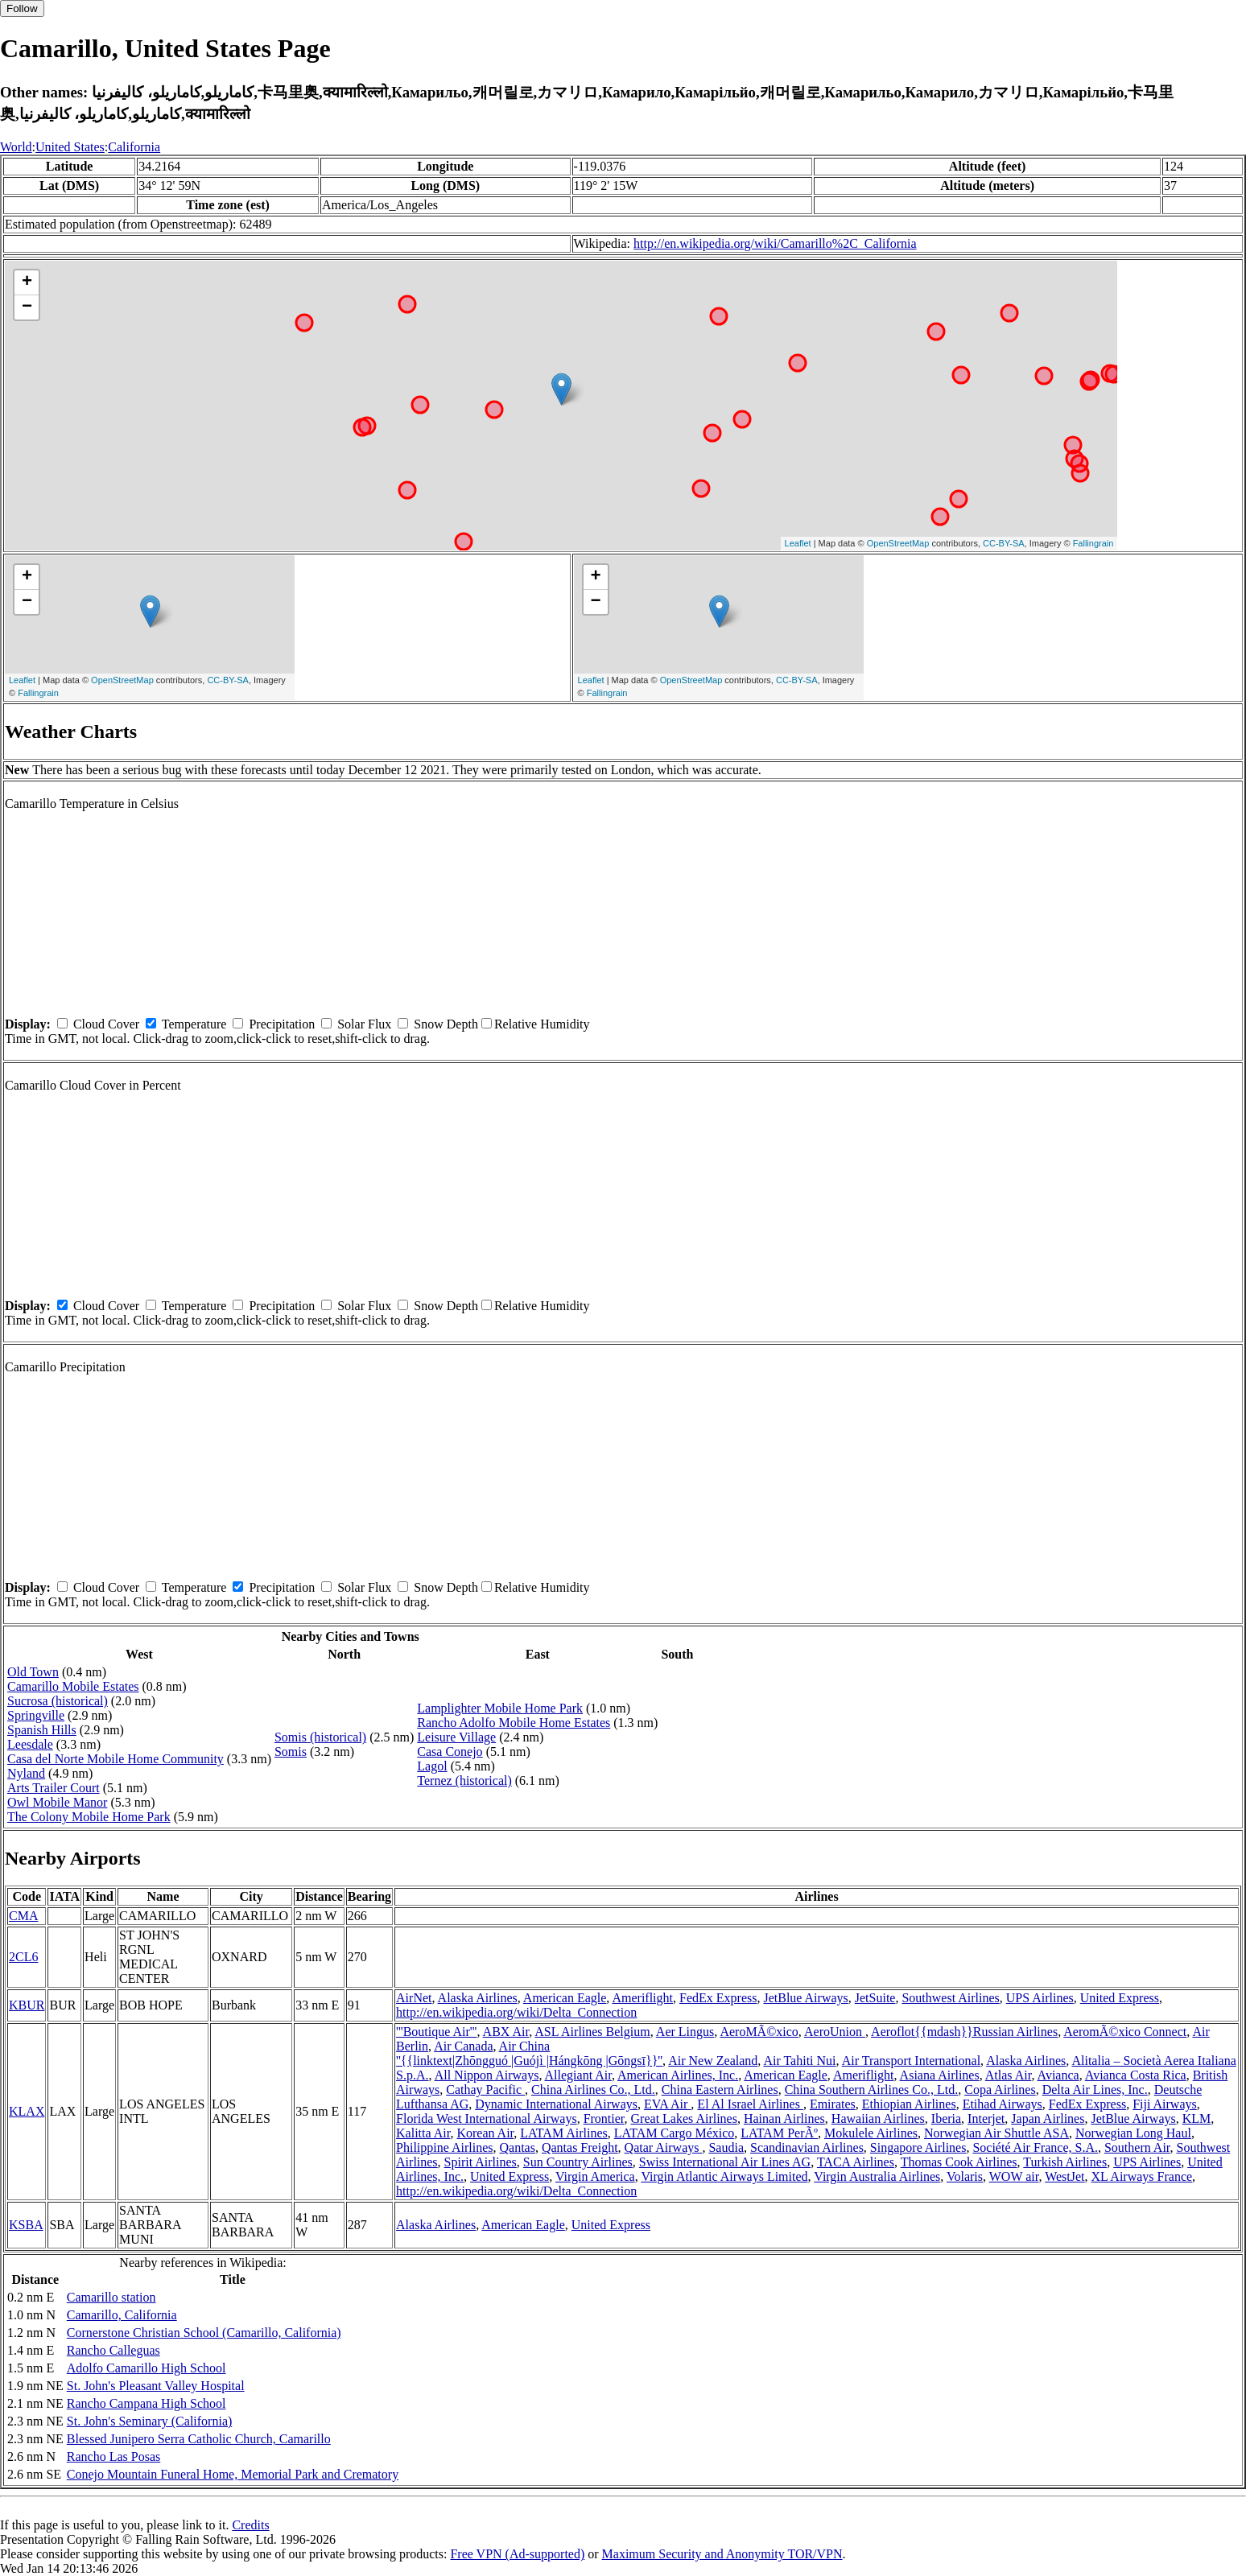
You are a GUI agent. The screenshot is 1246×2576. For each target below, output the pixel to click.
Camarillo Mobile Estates (73, 1686)
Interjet (986, 2118)
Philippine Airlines (444, 2147)
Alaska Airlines (478, 1998)
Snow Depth (446, 1024)
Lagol (432, 1766)
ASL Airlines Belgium (592, 2031)
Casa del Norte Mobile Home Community (115, 1759)
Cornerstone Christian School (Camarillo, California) (204, 2332)
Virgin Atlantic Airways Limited (724, 2176)
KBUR (26, 2005)
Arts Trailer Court (53, 1788)
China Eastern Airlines (720, 2089)
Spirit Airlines (480, 2162)
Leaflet (798, 543)
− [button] (27, 307)
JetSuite (875, 1998)
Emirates (833, 2104)
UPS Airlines (1040, 1998)
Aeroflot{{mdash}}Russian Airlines (964, 2031)
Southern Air (1137, 2147)
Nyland (26, 1773)
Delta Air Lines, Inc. (1095, 2089)
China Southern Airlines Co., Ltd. (872, 2089)
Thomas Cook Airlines (959, 2162)
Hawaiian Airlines (878, 2118)
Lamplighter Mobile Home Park (500, 1708)
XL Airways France (1142, 2176)
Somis (290, 1751)
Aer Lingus (685, 2031)
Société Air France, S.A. (1035, 2147)
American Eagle (565, 1998)
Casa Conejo (449, 1751)
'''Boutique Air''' (436, 2031)
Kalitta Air (423, 2133)
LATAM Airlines (564, 2133)
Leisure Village (456, 1737)
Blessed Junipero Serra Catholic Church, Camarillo (199, 2439)
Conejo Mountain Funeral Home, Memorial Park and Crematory (232, 2474)
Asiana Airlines (940, 2075)
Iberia (946, 2118)
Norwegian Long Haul (1133, 2133)
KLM (1196, 2118)
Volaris (965, 2176)
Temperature (194, 1024)
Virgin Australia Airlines (877, 2176)
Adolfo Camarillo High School (146, 2368)
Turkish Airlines (1065, 2162)
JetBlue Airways (805, 1998)
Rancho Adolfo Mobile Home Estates (513, 1722)
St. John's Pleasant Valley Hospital (156, 2386)
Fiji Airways (1165, 2104)
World (16, 147)
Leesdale (30, 1744)
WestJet (1064, 2176)
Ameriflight (642, 1998)
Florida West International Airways (486, 2118)
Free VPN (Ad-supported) (517, 2554)
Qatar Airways (664, 2147)
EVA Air (667, 2104)
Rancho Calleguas (113, 2350)
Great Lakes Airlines (684, 2118)
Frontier (604, 2118)
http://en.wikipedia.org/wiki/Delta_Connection (516, 2012)
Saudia (726, 2147)
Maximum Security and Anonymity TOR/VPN (722, 2554)
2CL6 (23, 1957)
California (134, 147)
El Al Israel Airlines (750, 2104)
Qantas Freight (580, 2147)
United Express (1119, 1998)
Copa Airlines (999, 2089)
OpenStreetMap (898, 543)
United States (70, 147)
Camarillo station (111, 2297)
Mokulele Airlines (871, 2133)
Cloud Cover (106, 1024)
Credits (250, 2525)
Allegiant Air (578, 2075)
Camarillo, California (122, 2315)
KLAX (26, 2111)
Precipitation (282, 1024)
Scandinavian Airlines (807, 2147)
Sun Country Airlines (578, 2162)
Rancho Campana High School (146, 2403)
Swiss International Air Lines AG (725, 2162)
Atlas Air (1008, 2075)
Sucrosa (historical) (57, 1701)
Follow (22, 8)
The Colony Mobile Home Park (89, 1817)
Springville (35, 1715)
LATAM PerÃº (779, 2133)
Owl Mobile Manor (57, 1802)
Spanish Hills (41, 1730)
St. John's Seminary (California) (150, 2421)
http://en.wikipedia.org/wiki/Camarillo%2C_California (775, 243)
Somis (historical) (320, 1737)
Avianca (1058, 2075)
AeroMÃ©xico (759, 2031)
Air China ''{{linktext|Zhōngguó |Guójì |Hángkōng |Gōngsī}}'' (529, 2053)
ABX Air (506, 2031)
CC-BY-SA (1004, 543)
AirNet (413, 1998)
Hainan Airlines (784, 2118)
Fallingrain (1093, 543)
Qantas (517, 2147)
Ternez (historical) (464, 1780)
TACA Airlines (855, 2162)
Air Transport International (911, 2060)
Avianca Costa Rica (1135, 2075)
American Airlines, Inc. (677, 2075)
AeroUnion (834, 2031)
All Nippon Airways (487, 2075)
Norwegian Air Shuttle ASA (996, 2133)
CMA (23, 1916)
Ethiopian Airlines (909, 2104)
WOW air (1014, 2176)
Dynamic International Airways (556, 2104)
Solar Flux (364, 1024)
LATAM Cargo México (674, 2133)
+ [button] (27, 282)
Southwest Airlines (950, 1998)
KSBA (26, 2225)
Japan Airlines (1047, 2118)
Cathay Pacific (485, 2089)
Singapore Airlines (918, 2147)
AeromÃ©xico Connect (1124, 2031)
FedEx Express (718, 1998)
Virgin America (595, 2176)
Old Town (33, 1672)
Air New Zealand (712, 2060)
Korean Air (485, 2133)
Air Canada (463, 2046)
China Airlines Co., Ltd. (593, 2089)
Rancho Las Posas (113, 2456)
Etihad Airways (1002, 2104)
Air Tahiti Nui (799, 2060)
